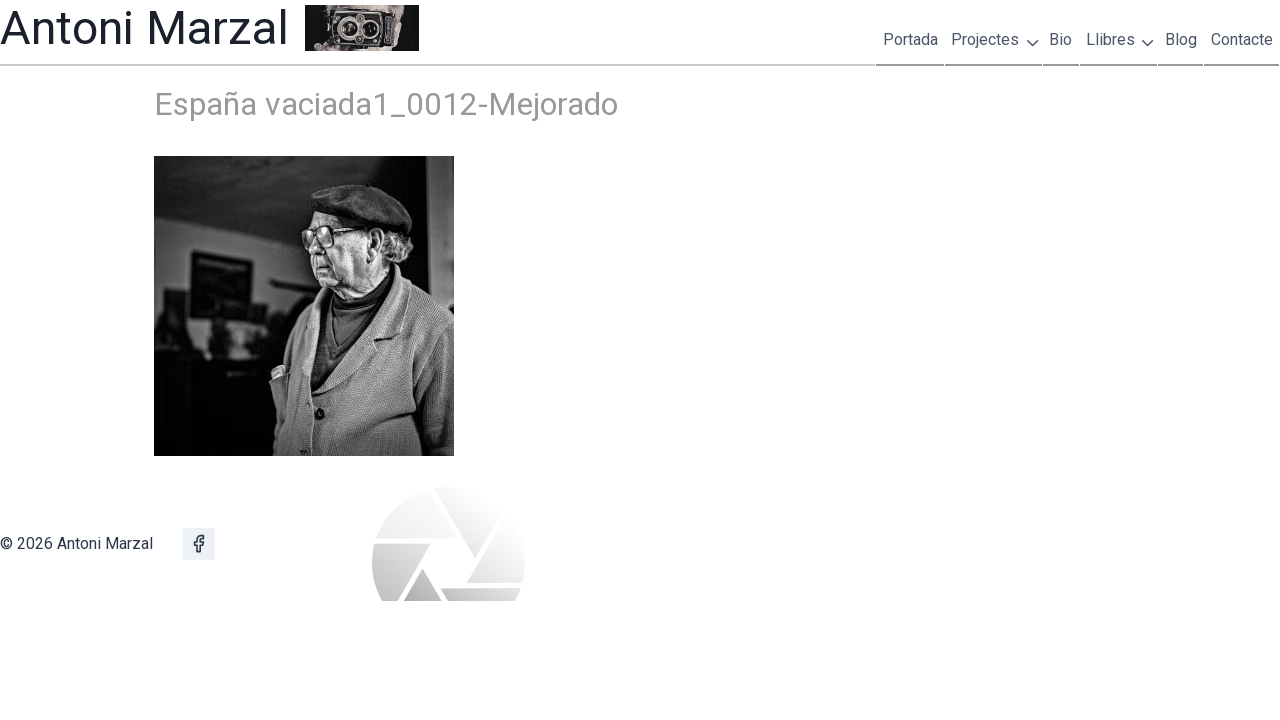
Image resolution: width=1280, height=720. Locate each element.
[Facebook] (199, 544)
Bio (1060, 39)
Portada (910, 39)
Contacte (1242, 39)
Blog (1181, 39)
